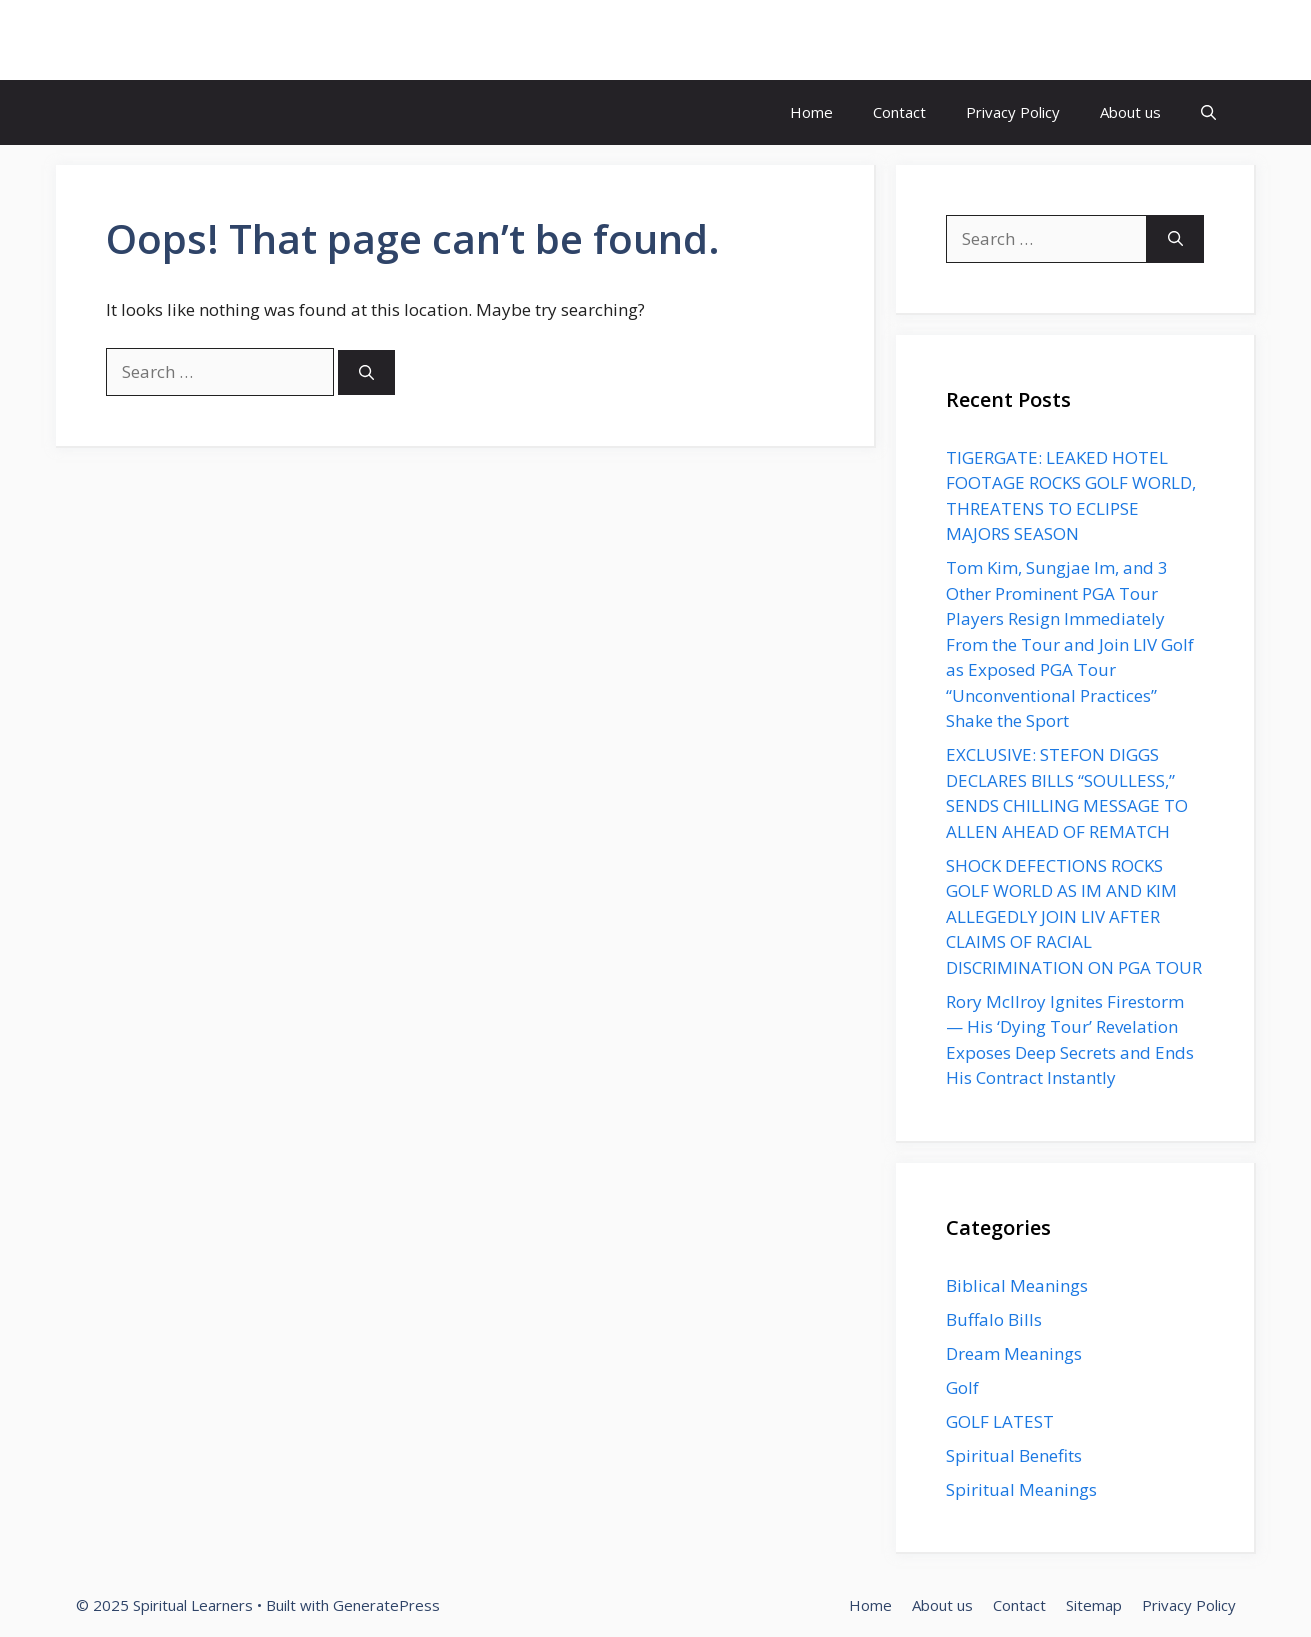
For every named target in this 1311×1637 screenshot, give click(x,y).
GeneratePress (386, 1605)
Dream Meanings (1014, 1353)
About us (1130, 112)
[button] (1208, 112)
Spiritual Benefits (1014, 1455)
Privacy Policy (1013, 112)
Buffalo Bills (994, 1319)
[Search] (366, 372)
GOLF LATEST (1000, 1421)
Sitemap (1094, 1605)
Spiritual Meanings (1021, 1489)
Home (811, 112)
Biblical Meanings (1017, 1285)
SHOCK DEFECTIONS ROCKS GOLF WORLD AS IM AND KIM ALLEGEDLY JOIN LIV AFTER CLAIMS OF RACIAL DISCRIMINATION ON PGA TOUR (1074, 916)
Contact (899, 112)
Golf (962, 1387)
